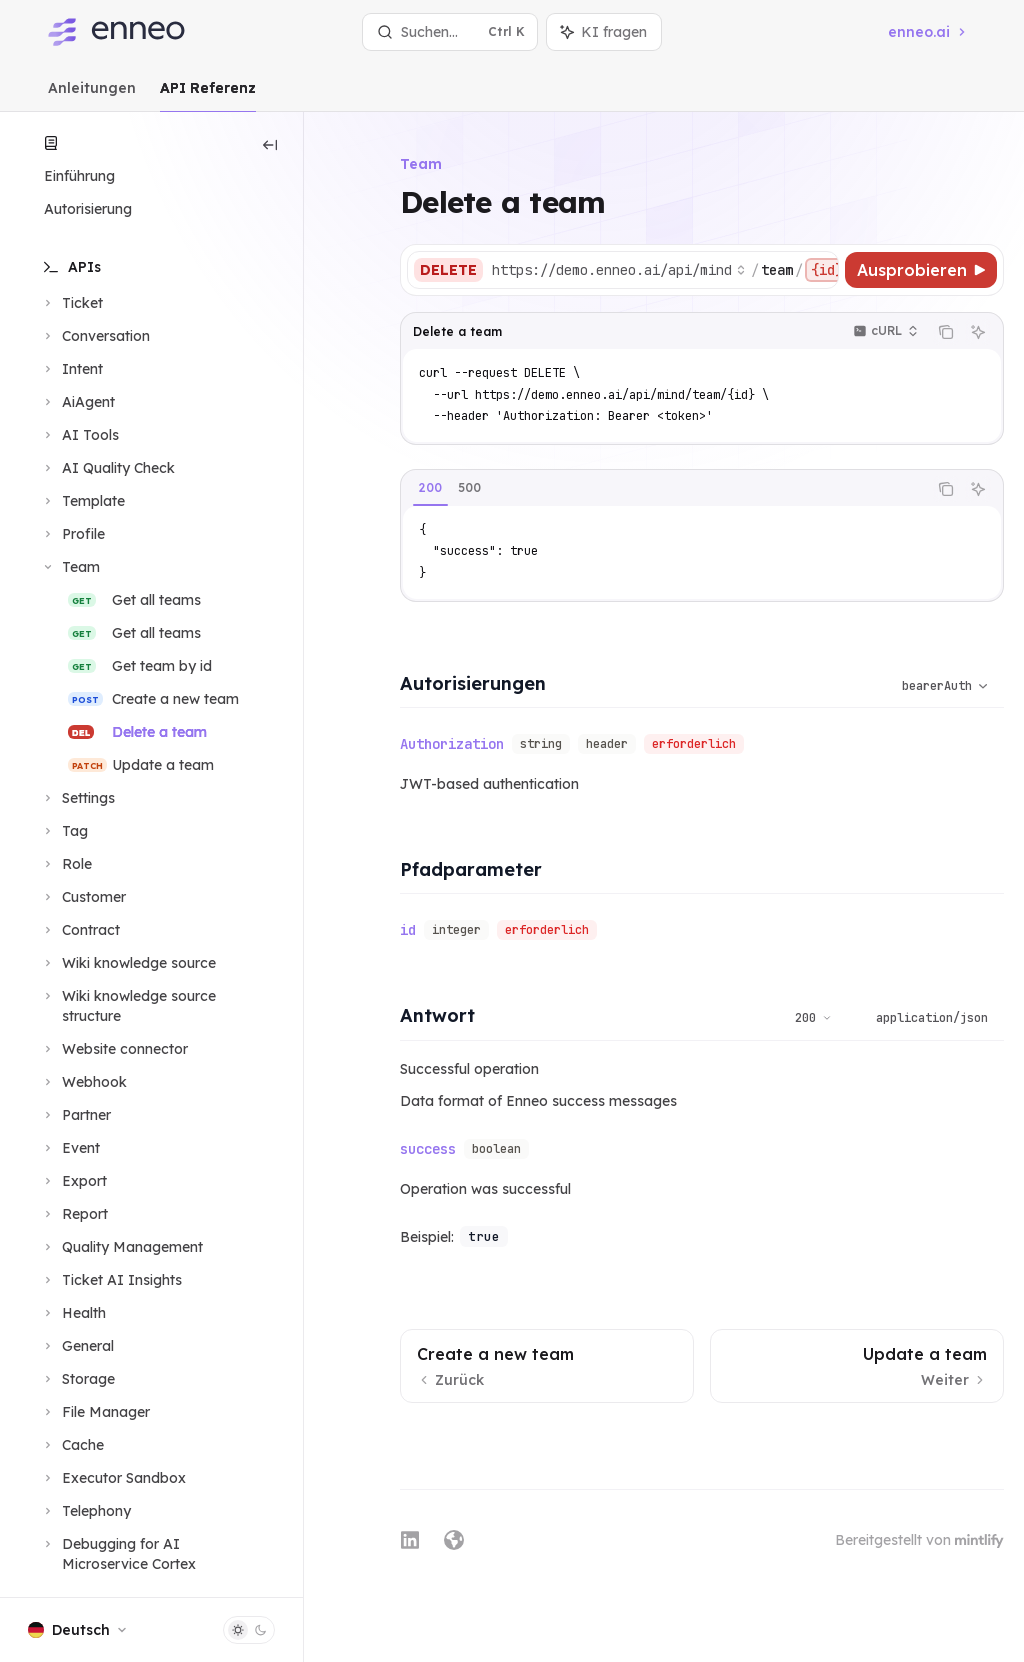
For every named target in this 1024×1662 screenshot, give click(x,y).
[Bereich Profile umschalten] (72, 534)
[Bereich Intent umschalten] (71, 369)
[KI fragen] (978, 332)
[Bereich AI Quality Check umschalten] (107, 468)
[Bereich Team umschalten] (70, 567)
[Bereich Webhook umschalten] (83, 1082)
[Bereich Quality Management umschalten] (121, 1247)
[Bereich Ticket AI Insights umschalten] (111, 1280)
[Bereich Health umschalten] (73, 1313)
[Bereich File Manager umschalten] (95, 1412)
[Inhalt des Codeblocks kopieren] (946, 332)
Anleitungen (92, 95)
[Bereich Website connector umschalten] (114, 1049)
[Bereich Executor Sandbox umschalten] (113, 1478)
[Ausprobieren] (921, 270)
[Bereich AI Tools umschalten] (79, 435)
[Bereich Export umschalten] (73, 1181)
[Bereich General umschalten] (77, 1346)
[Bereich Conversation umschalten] (95, 336)
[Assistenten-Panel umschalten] (604, 32)
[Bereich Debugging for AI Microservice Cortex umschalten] (151, 1554)
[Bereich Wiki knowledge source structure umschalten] (151, 1006)
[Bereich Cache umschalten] (72, 1445)
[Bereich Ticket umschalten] (71, 303)
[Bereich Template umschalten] (82, 501)
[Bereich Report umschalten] (74, 1214)
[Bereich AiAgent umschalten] (77, 402)
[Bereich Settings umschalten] (77, 798)
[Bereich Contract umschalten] (80, 930)
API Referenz (208, 95)
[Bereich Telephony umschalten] (85, 1511)
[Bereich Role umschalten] (66, 864)
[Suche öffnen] (450, 32)
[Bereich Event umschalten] (70, 1148)
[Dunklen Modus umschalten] (249, 1630)
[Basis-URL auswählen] (619, 270)
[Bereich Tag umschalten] (64, 831)
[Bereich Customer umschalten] (83, 897)
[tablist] (664, 489)
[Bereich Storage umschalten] (77, 1379)
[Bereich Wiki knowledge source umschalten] (128, 963)
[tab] (430, 488)
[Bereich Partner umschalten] (75, 1115)
